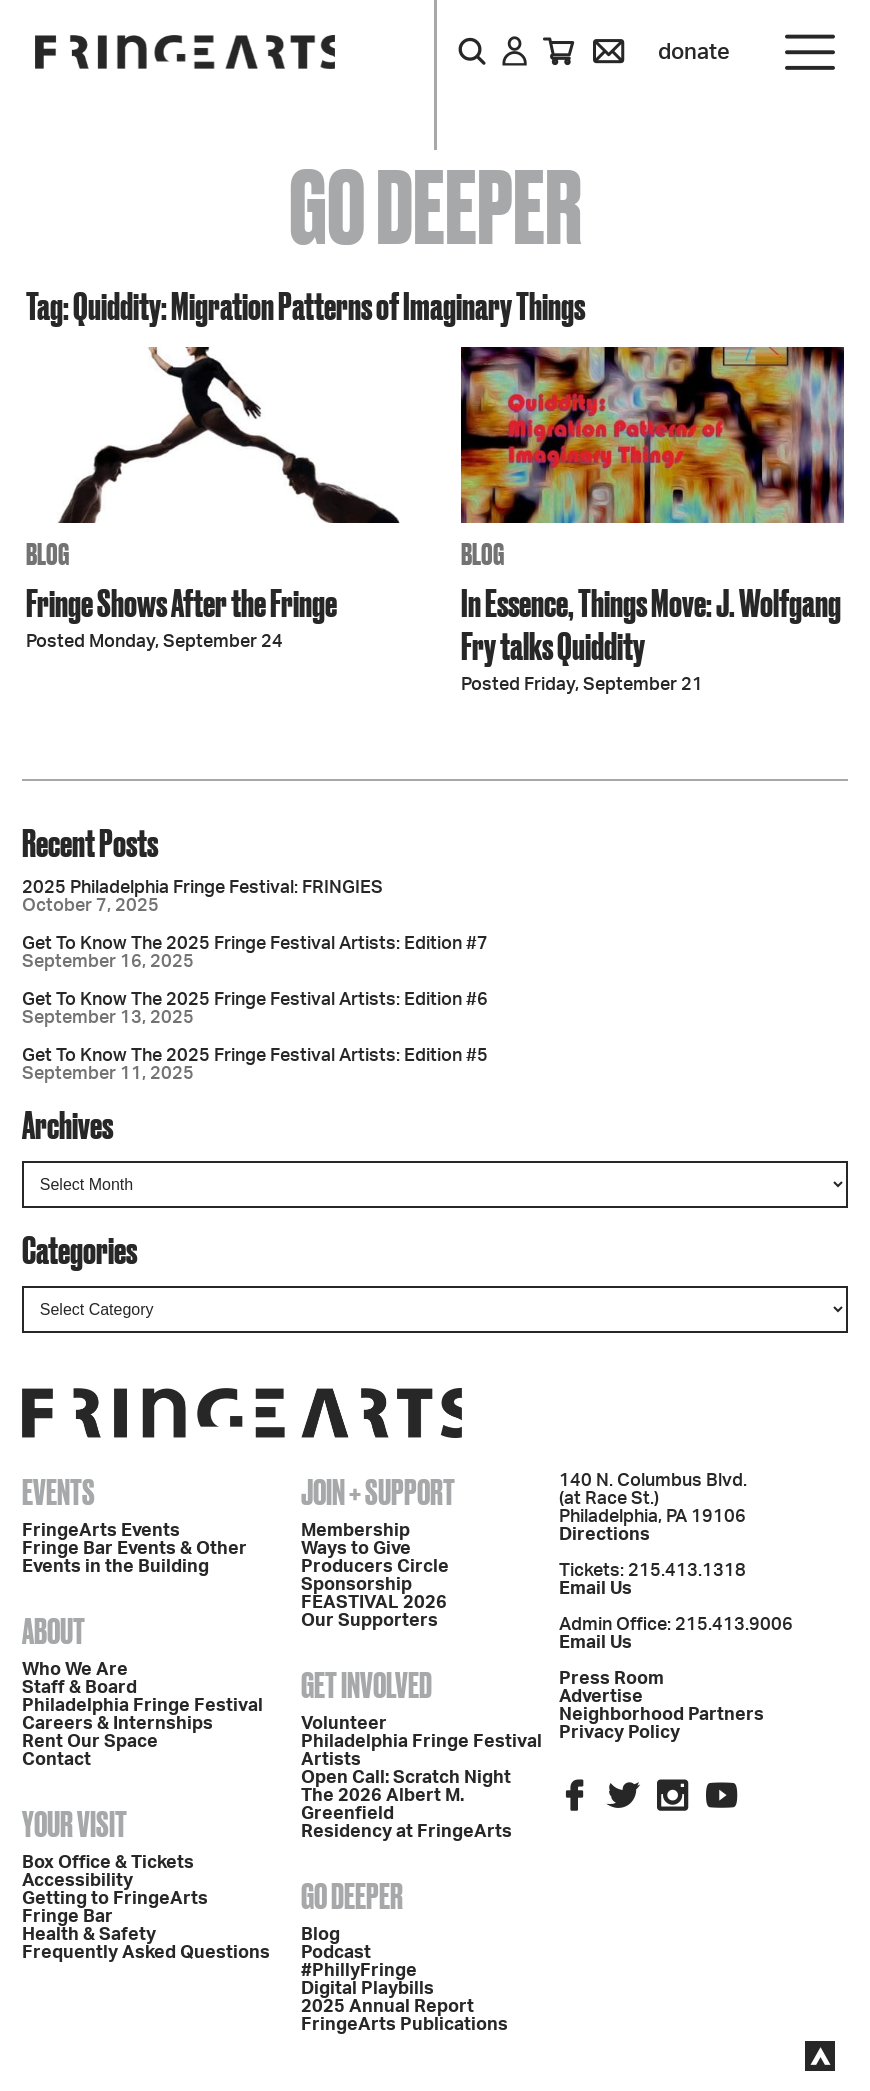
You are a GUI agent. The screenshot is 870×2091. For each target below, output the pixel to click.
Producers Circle (375, 1567)
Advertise (601, 1697)
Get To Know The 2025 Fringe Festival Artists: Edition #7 (255, 944)
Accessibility (77, 1881)
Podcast (336, 1953)
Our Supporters (369, 1621)
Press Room (611, 1679)
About (53, 1631)
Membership (355, 1531)
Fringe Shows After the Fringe (181, 602)
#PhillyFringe (359, 1971)
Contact (56, 1760)
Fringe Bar (67, 1917)
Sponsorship (356, 1585)
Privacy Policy (619, 1733)
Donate (694, 52)
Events (58, 1492)
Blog (320, 1935)
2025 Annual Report (387, 2007)
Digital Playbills (367, 1989)
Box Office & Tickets (108, 1863)
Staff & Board (79, 1688)
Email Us (595, 1589)
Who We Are (75, 1670)
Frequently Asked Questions (146, 1953)
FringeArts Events (101, 1531)
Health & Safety (89, 1935)
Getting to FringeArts (115, 1899)
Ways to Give (356, 1549)
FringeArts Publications (404, 2025)
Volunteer (344, 1724)
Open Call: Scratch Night (406, 1778)
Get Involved (366, 1685)
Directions (604, 1535)
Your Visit (74, 1824)
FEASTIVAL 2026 (374, 1603)
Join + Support (378, 1492)
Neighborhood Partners (661, 1715)
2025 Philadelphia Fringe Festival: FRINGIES (202, 888)
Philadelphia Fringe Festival (142, 1706)
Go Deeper (352, 1896)
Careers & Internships (117, 1724)
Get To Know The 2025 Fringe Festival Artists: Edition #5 (255, 1056)
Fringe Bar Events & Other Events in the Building (134, 1558)
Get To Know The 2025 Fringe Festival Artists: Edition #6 (255, 1000)
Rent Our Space (90, 1742)
